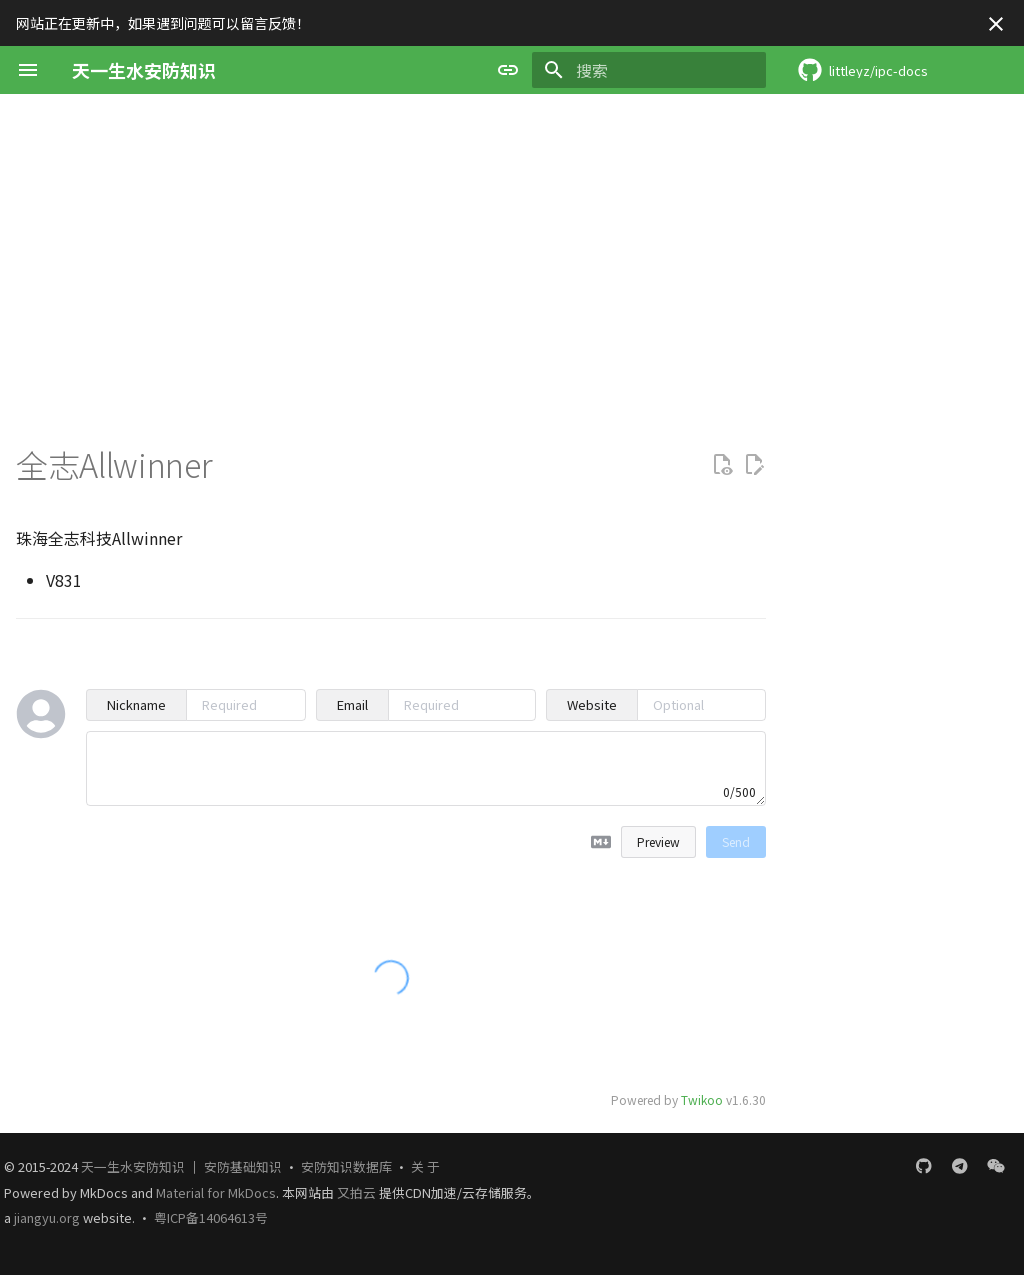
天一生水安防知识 (133, 1166)
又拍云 (358, 1192)
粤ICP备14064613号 (211, 1217)
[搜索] (649, 70)
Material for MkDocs (216, 1192)
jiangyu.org (47, 1217)
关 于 (425, 1166)
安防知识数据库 (346, 1166)
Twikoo (702, 1099)
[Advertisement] (512, 244)
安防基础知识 (243, 1166)
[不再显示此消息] (996, 24)
